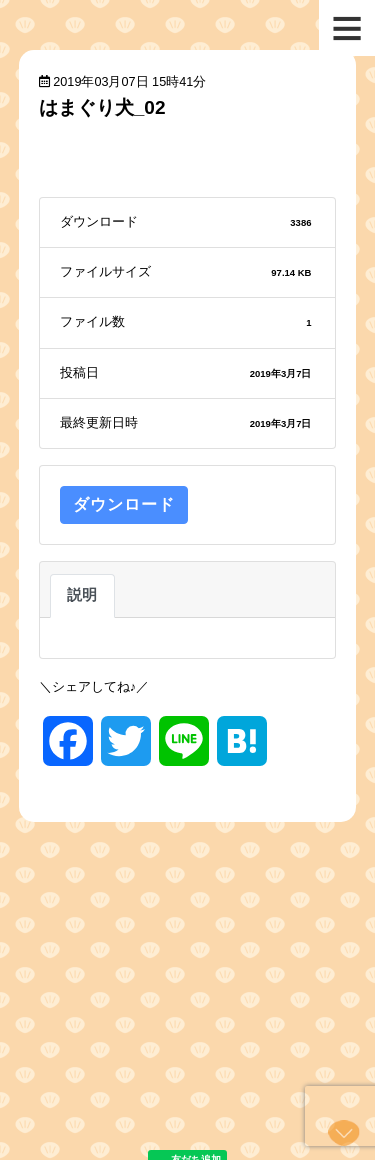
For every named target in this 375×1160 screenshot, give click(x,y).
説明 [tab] (82, 595)
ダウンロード (124, 504)
